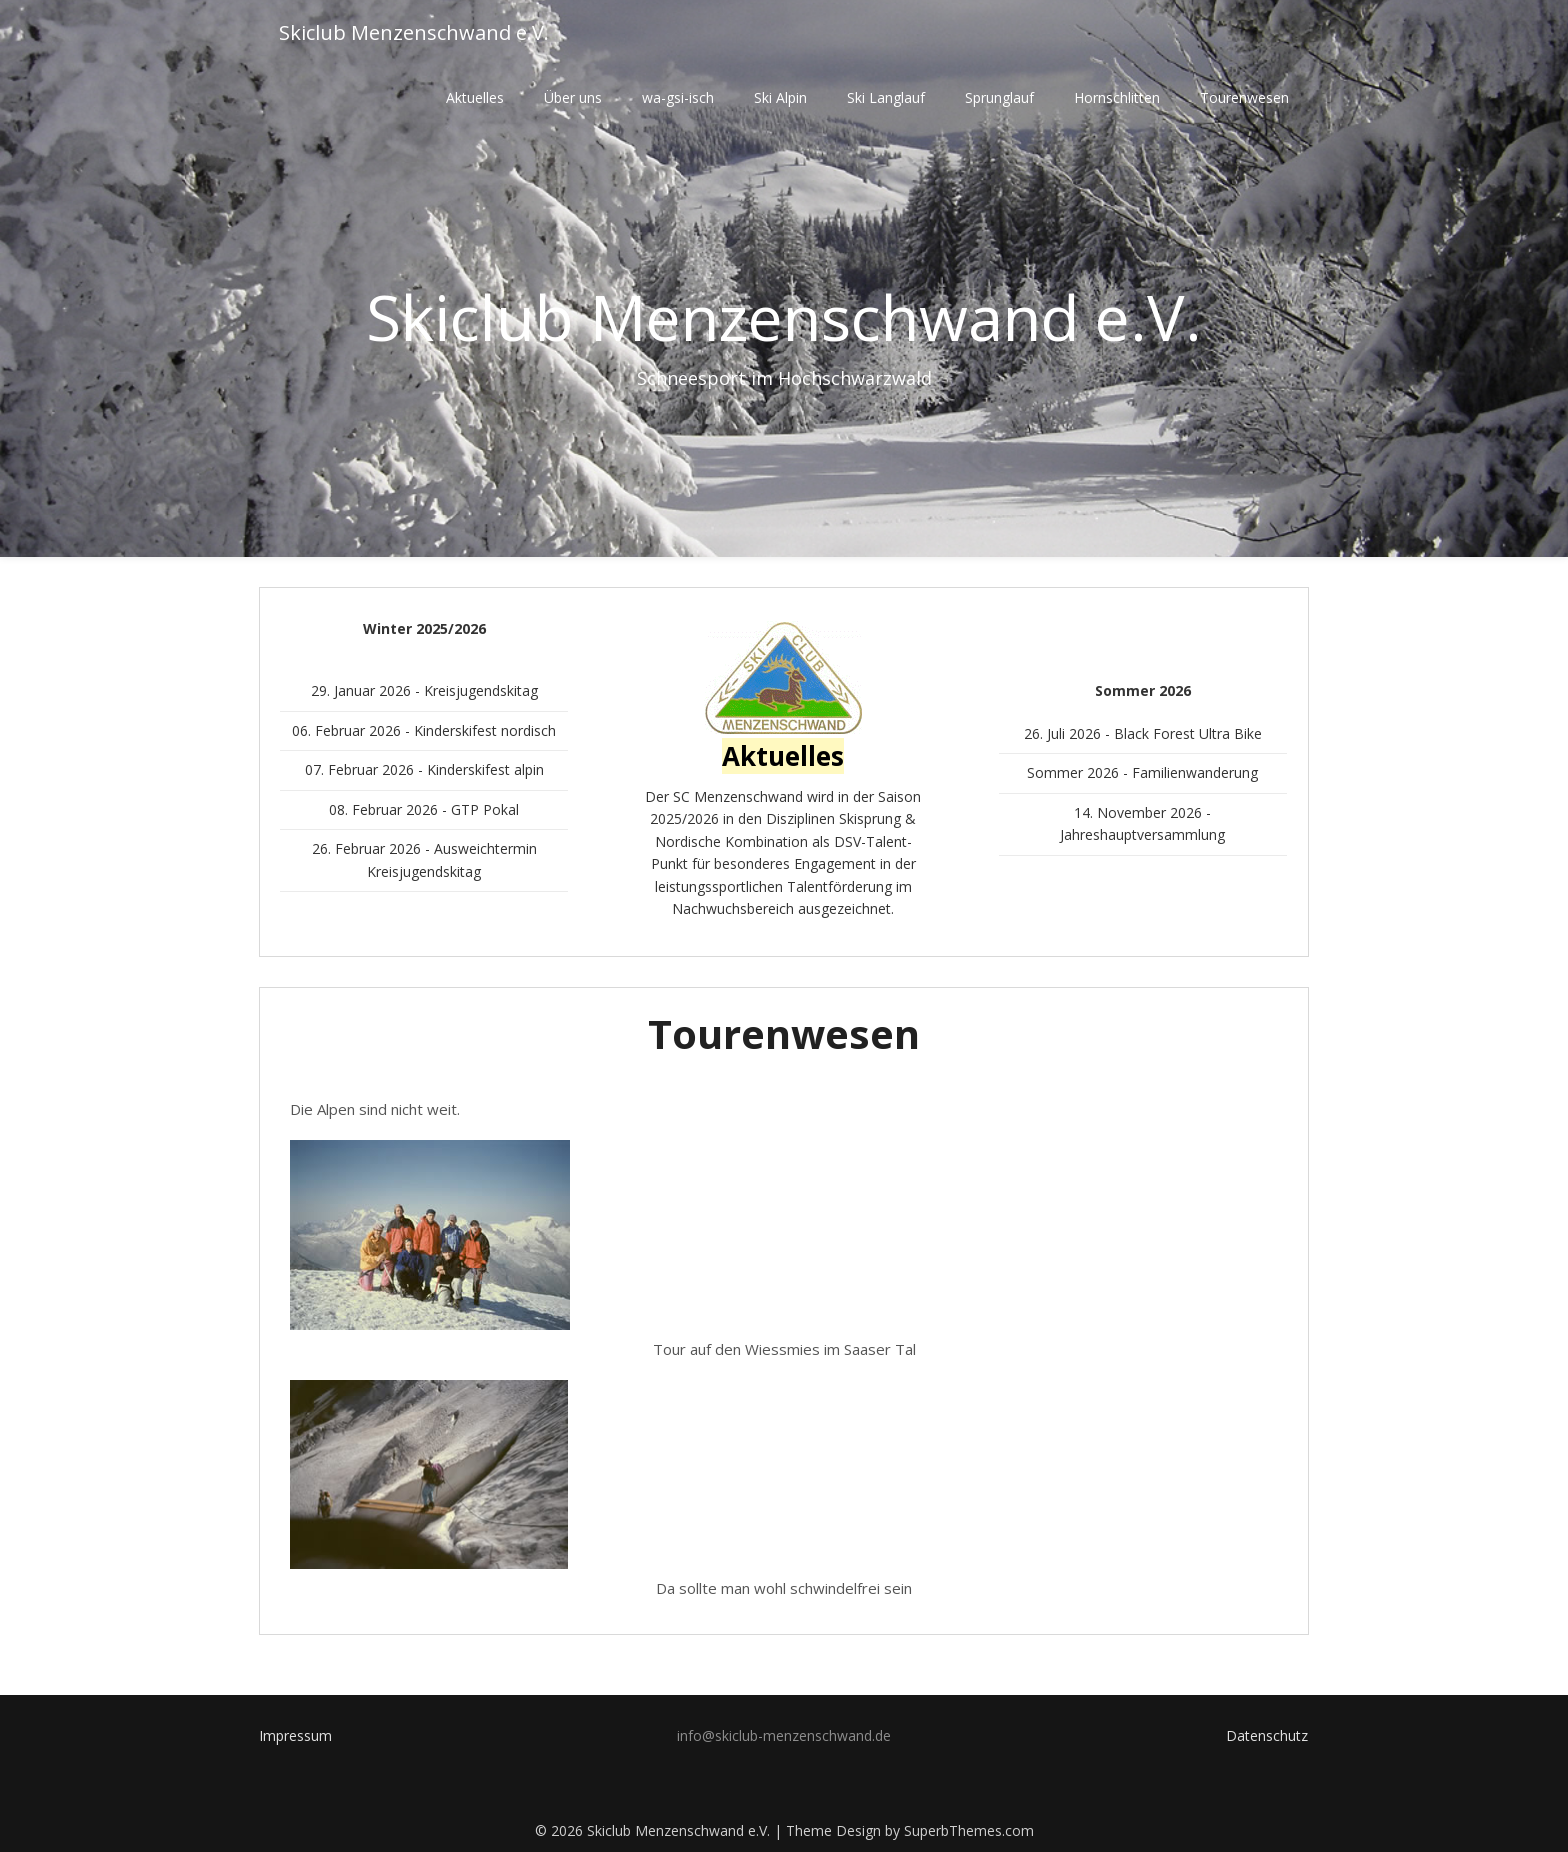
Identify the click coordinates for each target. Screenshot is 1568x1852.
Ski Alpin (780, 97)
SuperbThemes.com (969, 1830)
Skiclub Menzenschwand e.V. (414, 32)
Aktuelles (475, 97)
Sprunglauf (999, 97)
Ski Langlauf (886, 97)
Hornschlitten (1117, 97)
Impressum (295, 1735)
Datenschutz (1267, 1735)
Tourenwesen (1244, 97)
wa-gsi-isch (678, 97)
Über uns (573, 97)
